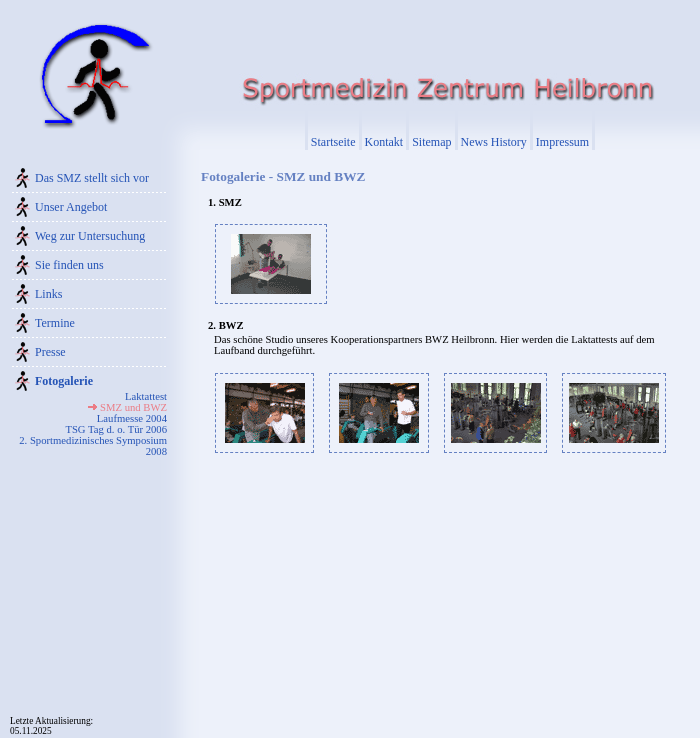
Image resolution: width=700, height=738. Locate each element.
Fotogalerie (64, 381)
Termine (55, 323)
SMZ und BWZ (133, 407)
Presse (50, 352)
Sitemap (431, 142)
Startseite (333, 142)
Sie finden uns (69, 265)
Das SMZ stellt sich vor (92, 178)
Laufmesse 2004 (132, 418)
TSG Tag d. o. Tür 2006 (116, 429)
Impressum (562, 142)
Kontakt (384, 142)
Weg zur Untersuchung (90, 236)
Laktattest (146, 396)
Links (48, 294)
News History (494, 142)
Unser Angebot (71, 207)
